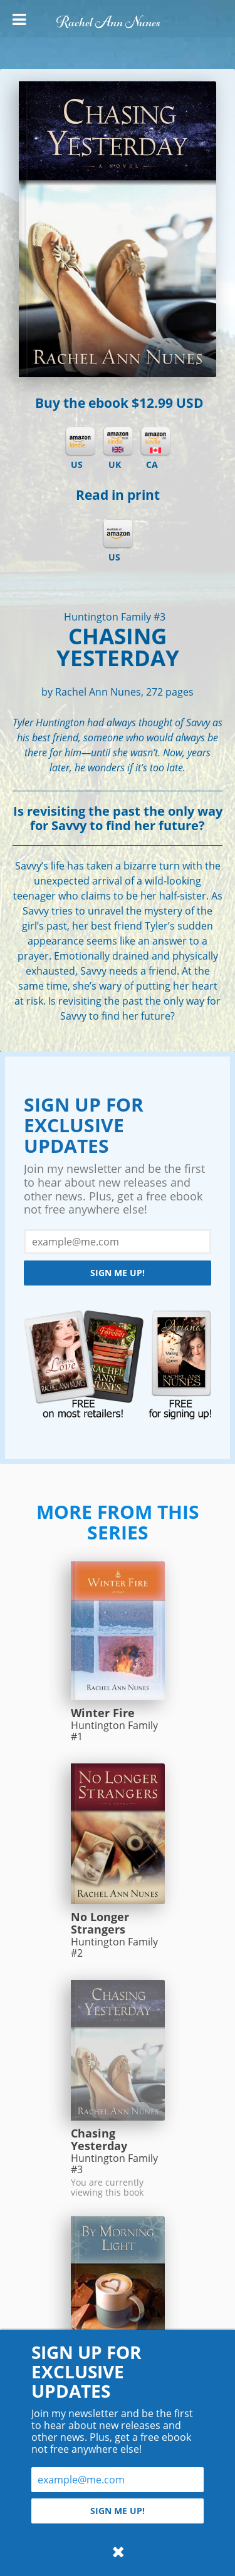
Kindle (80, 442)
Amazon (117, 534)
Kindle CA (155, 442)
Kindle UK (117, 442)
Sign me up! (117, 1273)
